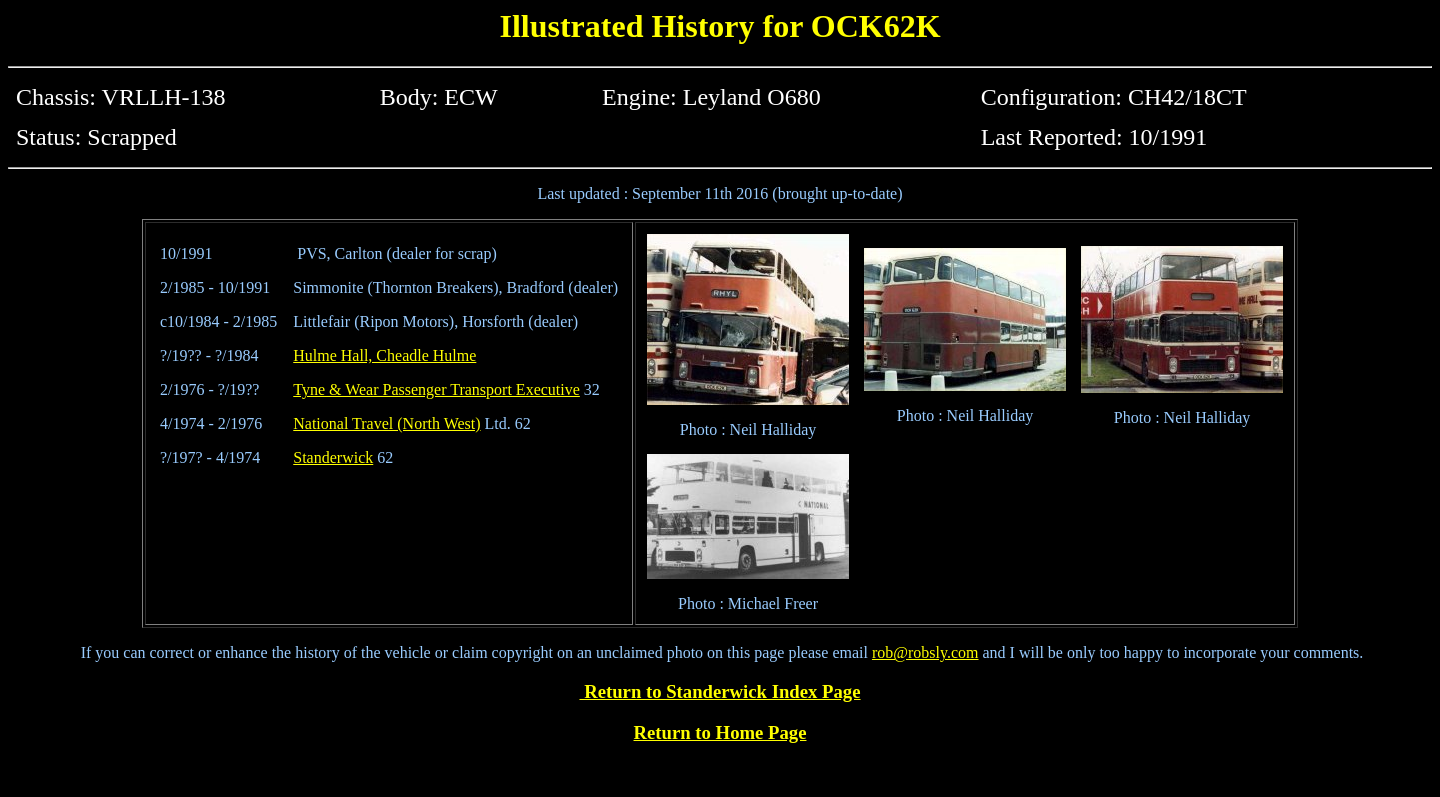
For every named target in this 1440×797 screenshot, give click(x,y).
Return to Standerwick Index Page (719, 691)
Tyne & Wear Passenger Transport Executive (436, 389)
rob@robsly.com (925, 652)
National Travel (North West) (386, 423)
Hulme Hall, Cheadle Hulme (384, 355)
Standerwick (333, 457)
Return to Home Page (720, 732)
